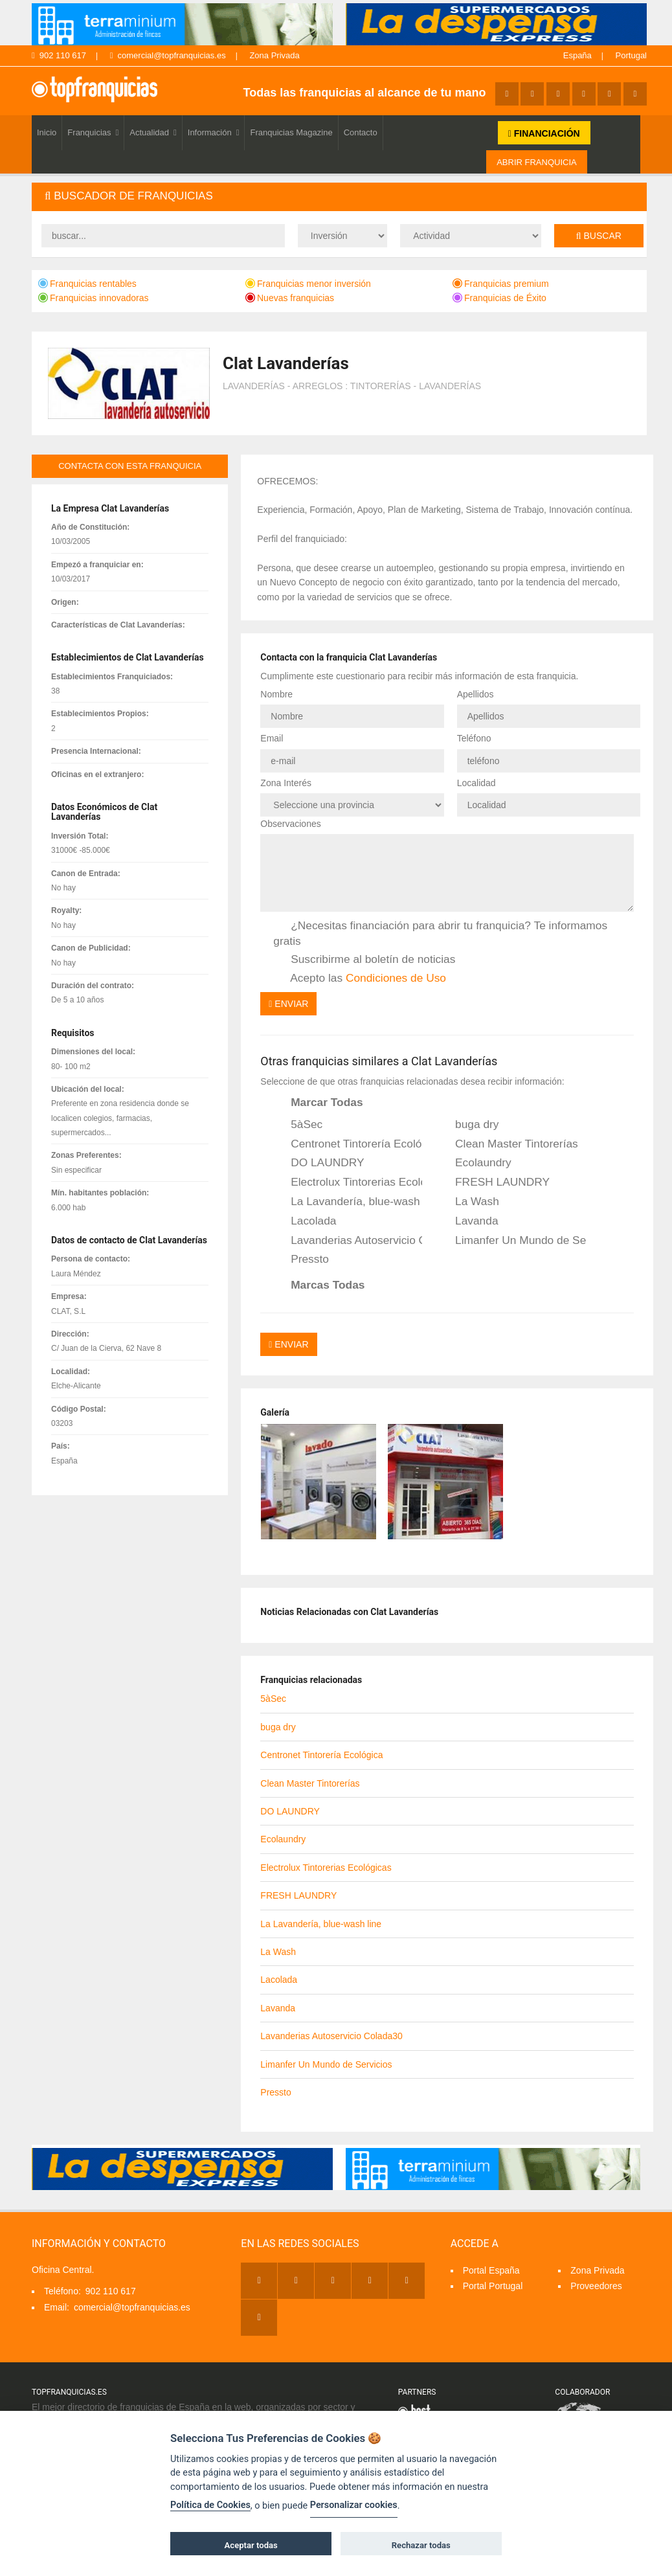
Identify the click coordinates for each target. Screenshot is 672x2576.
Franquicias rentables (87, 283)
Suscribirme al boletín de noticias (364, 960)
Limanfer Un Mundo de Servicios (512, 1241)
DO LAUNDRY (318, 1163)
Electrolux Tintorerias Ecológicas (347, 1182)
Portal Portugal (493, 2286)
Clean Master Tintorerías (508, 1144)
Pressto (301, 1259)
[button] (339, 196)
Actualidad (152, 132)
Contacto (360, 132)
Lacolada (304, 1221)
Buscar (599, 236)
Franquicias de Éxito (499, 298)
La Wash (468, 1202)
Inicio (46, 132)
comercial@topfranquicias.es (168, 55)
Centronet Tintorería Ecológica (347, 1144)
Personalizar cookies (354, 2505)
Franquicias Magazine (291, 132)
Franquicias (92, 132)
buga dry (468, 1125)
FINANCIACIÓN (544, 133)
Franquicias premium (501, 283)
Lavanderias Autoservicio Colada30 (347, 1241)
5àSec (297, 1125)
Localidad (476, 783)
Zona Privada (274, 55)
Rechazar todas (421, 2545)
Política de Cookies (210, 2505)
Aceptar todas (251, 2545)
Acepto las (359, 978)
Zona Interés (285, 783)
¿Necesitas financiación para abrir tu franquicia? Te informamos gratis (440, 933)
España (577, 55)
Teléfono (474, 738)
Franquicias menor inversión (308, 283)
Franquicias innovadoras (93, 298)
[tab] (339, 196)
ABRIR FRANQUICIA (537, 162)
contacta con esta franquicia (129, 466)
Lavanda (468, 1221)
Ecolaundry (474, 1163)
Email (271, 738)
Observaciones (290, 824)
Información (214, 132)
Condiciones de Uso (396, 977)
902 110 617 (59, 55)
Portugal (631, 55)
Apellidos (475, 694)
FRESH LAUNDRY (494, 1182)
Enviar (288, 1004)
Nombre (276, 694)
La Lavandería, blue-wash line (347, 1202)
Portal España (491, 2270)
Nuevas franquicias (289, 298)
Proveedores (596, 2286)
